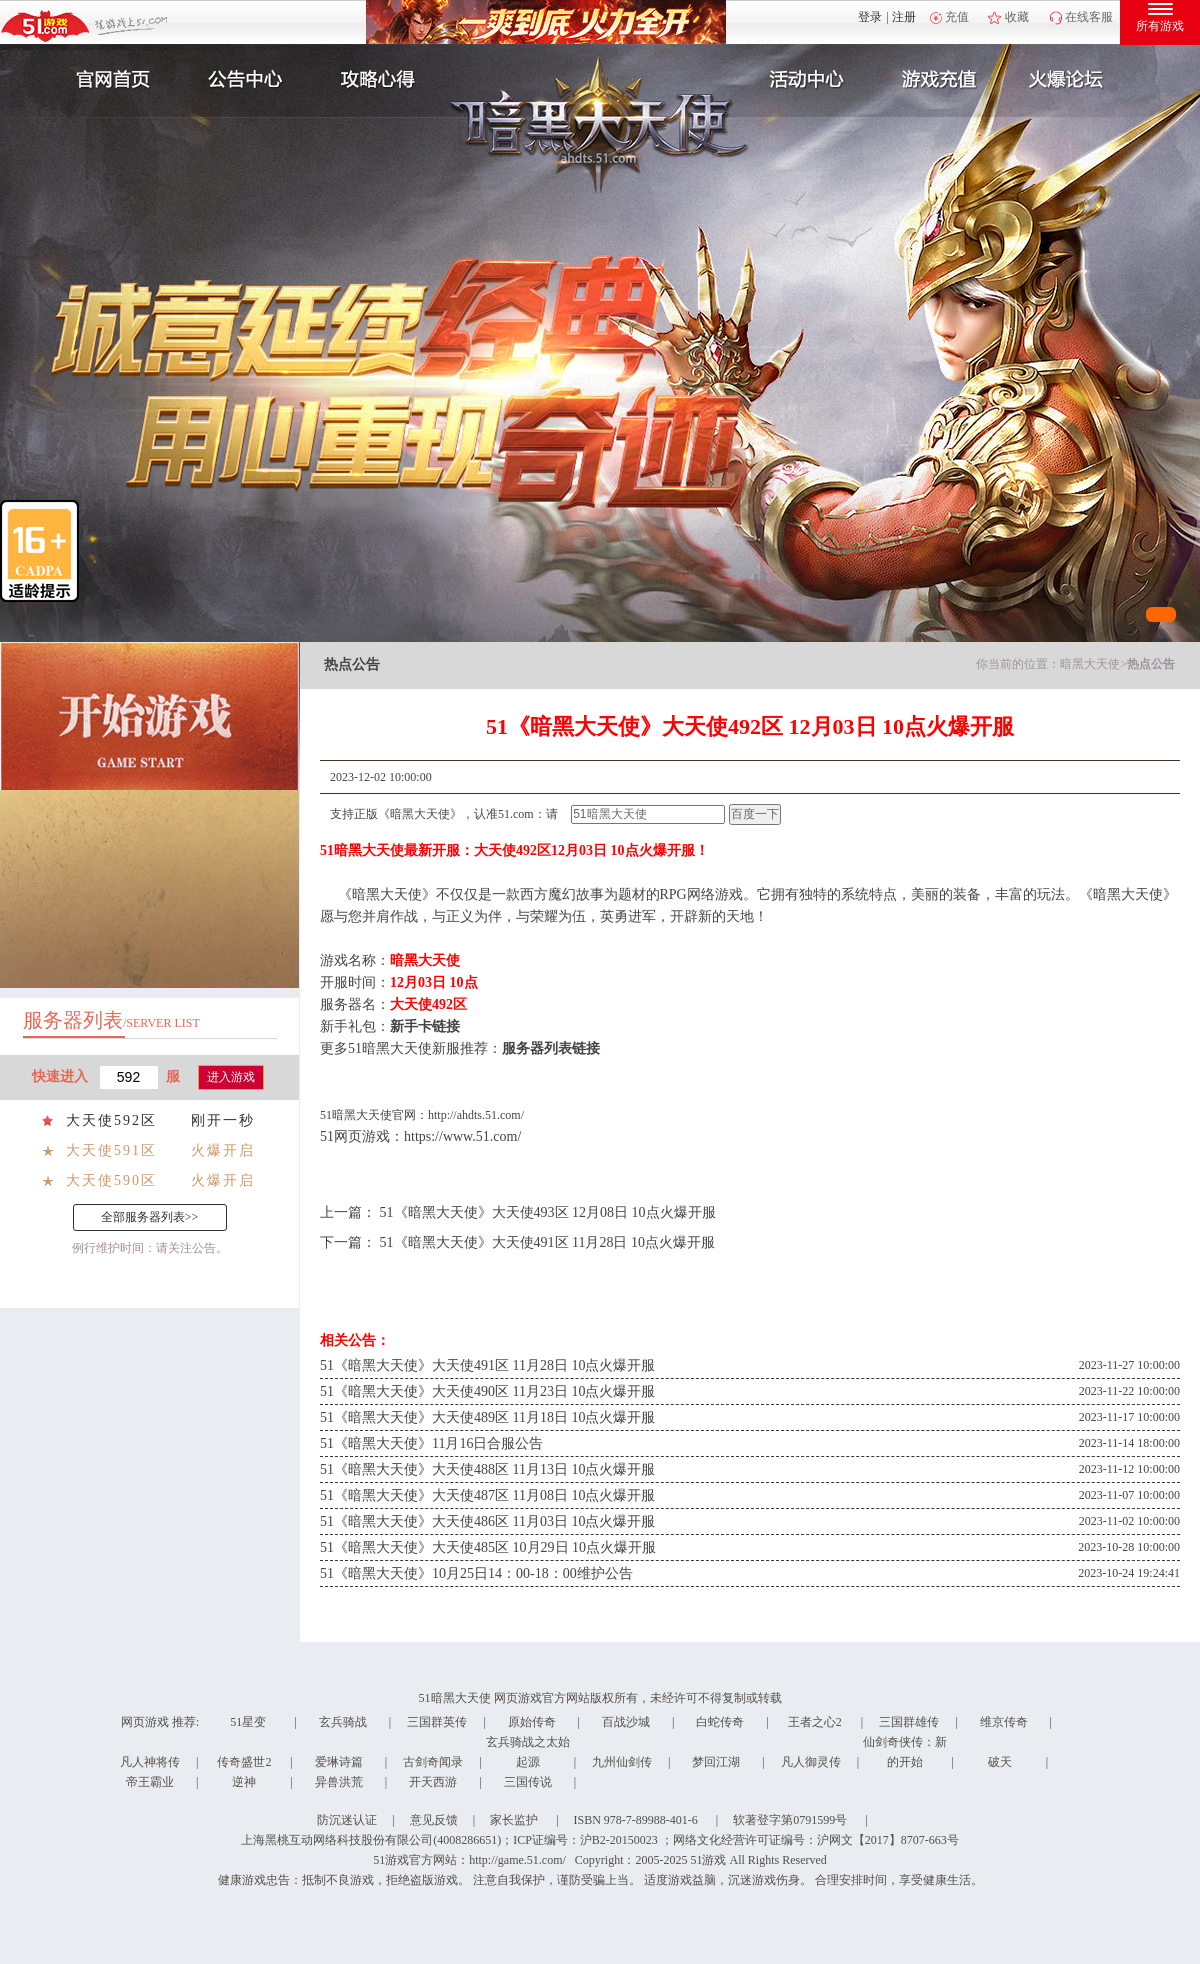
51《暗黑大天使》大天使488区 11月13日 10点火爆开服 (487, 1469)
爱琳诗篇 (339, 1762)
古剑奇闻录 (433, 1762)
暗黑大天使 (1090, 664)
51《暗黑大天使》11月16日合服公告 (431, 1443)
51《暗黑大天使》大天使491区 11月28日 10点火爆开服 (547, 1242)
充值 (957, 17)
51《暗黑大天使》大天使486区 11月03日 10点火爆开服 (487, 1521)
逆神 (244, 1782)
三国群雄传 (909, 1722)
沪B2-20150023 (619, 1840)
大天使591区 (111, 1150)
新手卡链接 (425, 1026)
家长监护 (514, 1820)
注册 (904, 17)
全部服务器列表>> (150, 1217)
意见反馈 (434, 1820)
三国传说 (528, 1782)
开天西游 (433, 1782)
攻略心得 (380, 80)
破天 (1000, 1762)
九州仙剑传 (622, 1762)
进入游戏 (231, 1077)
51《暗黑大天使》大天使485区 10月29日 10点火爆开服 (488, 1547)
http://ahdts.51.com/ (476, 1115)
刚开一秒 (223, 1120)
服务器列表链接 (551, 1048)
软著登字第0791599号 (790, 1820)
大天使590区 (111, 1180)
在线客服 (1089, 17)
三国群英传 (437, 1722)
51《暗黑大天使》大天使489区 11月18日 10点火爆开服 (487, 1417)
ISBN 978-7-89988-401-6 (636, 1820)
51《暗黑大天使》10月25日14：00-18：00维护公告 (476, 1573)
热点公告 (1151, 664)
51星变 (248, 1722)
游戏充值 (939, 80)
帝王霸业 (150, 1782)
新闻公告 (243, 80)
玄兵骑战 (343, 1722)
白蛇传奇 (720, 1722)
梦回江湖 (716, 1762)
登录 (870, 17)
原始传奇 (532, 1722)
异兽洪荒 (339, 1782)
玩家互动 (1076, 80)
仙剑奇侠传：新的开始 (905, 1752)
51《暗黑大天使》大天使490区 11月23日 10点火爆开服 (487, 1391)
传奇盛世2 (244, 1762)
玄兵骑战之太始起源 (528, 1752)
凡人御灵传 (811, 1762)
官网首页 (106, 80)
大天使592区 (111, 1120)
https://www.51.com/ (462, 1136)
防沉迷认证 (347, 1820)
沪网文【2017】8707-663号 (888, 1840)
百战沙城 (626, 1722)
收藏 (1017, 17)
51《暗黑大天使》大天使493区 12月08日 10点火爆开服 (548, 1212)
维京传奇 (1004, 1722)
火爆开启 (223, 1150)
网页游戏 (145, 1722)
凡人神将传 (150, 1762)
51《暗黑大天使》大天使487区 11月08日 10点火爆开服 (487, 1495)
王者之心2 (815, 1722)
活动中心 (802, 80)
